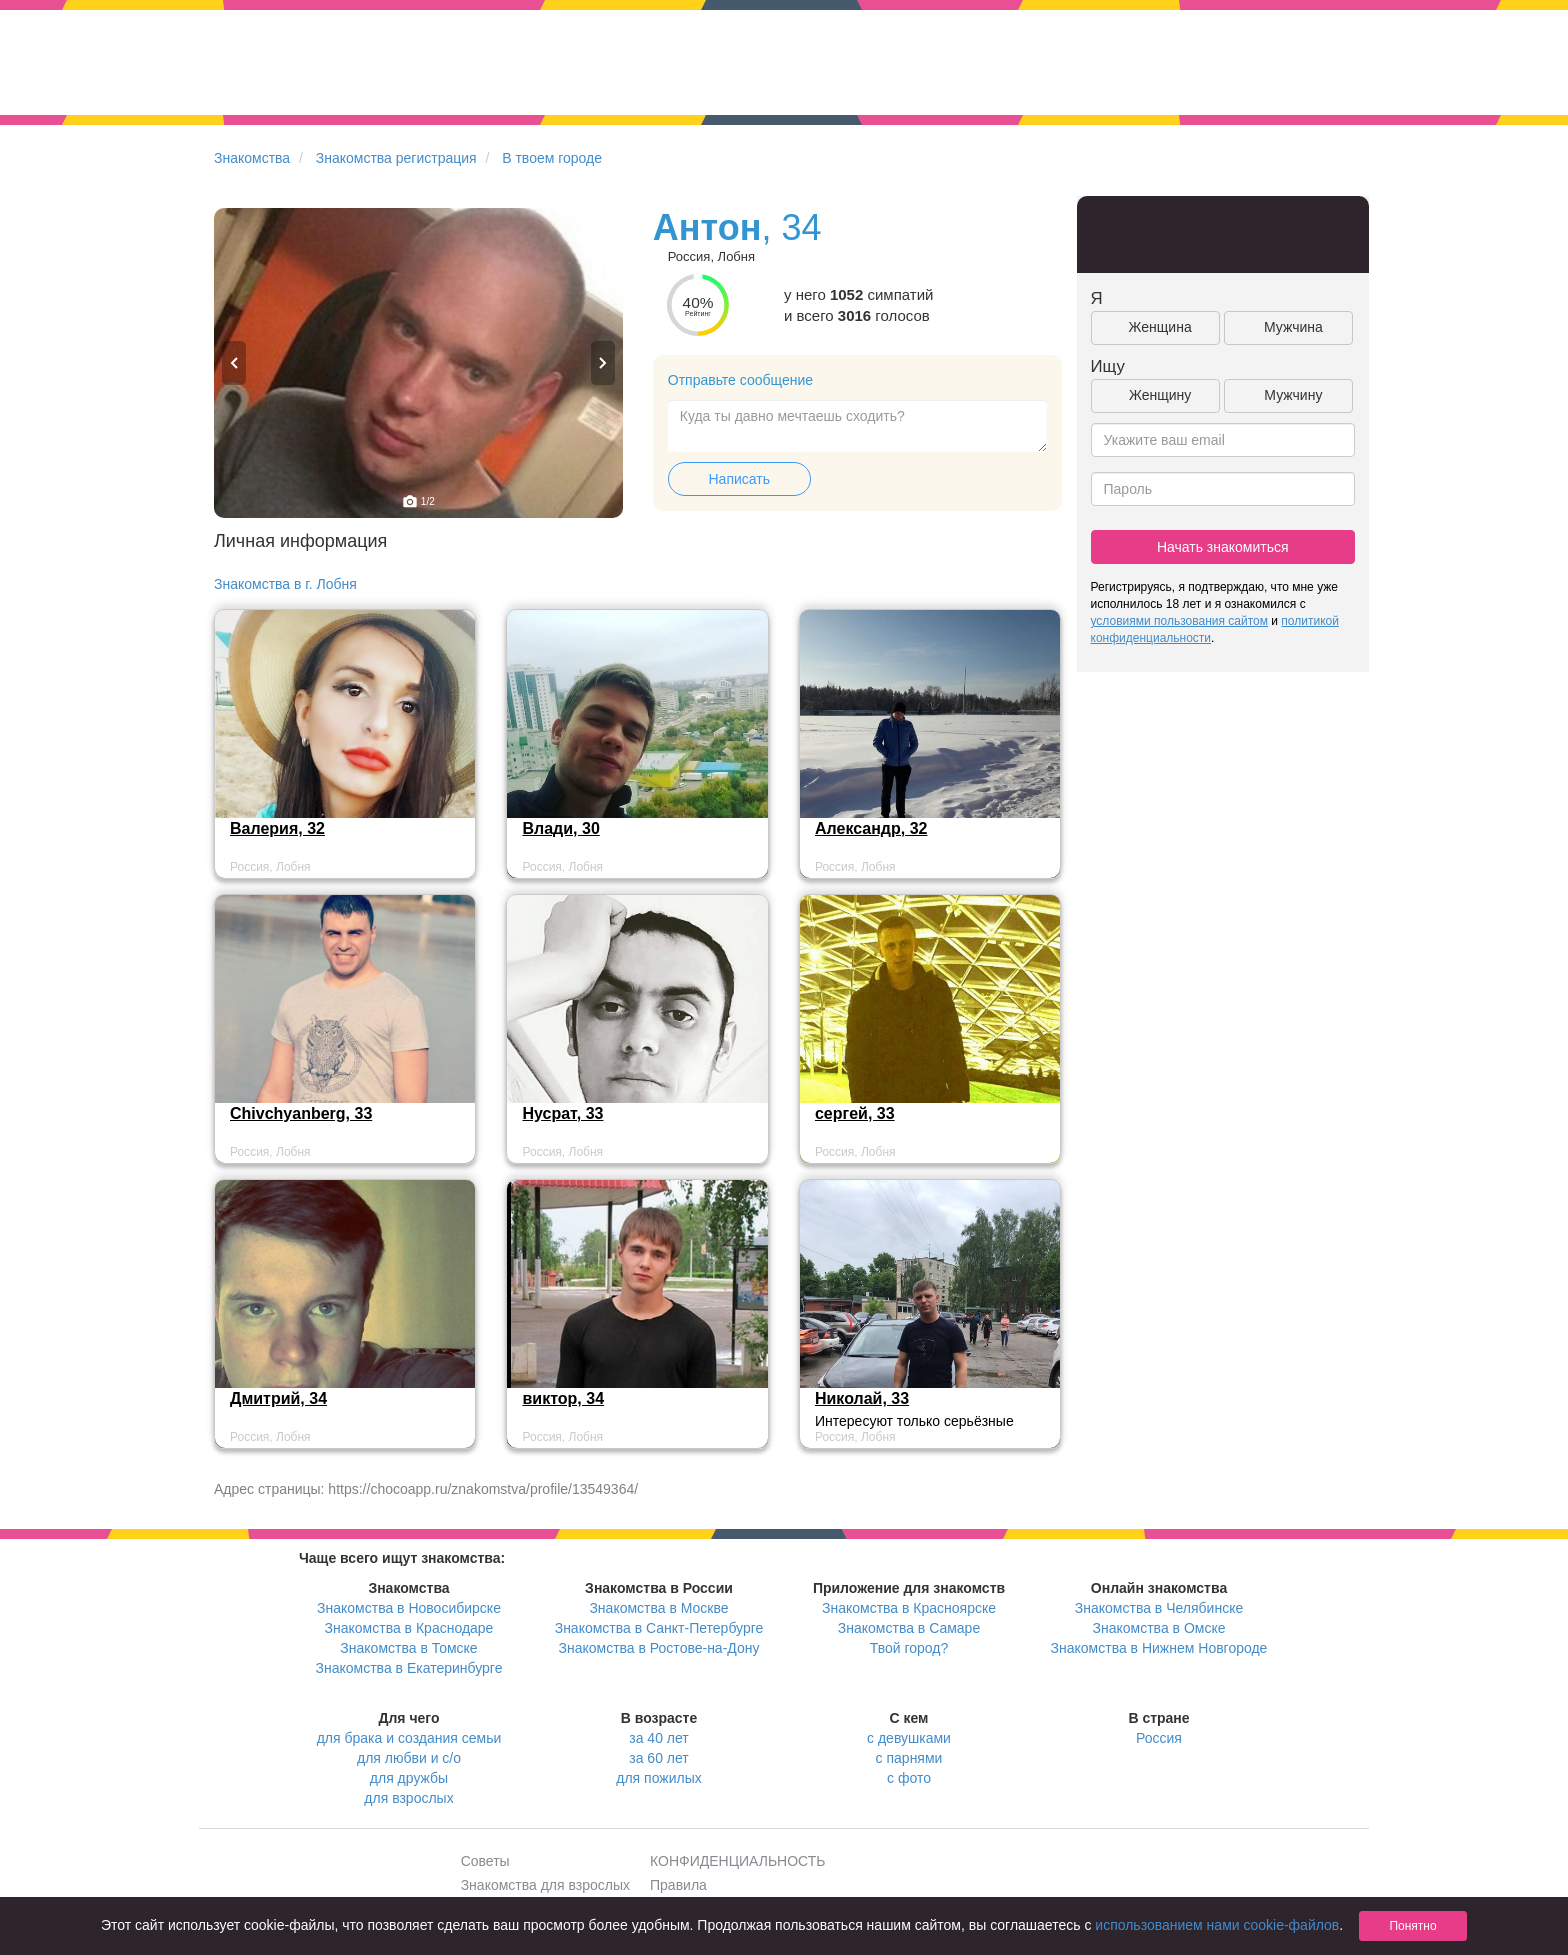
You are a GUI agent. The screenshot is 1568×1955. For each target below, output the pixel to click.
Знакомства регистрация (396, 158)
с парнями (909, 1758)
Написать (739, 479)
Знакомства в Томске (408, 1648)
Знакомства (252, 158)
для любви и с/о (409, 1758)
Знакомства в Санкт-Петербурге (659, 1628)
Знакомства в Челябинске (1159, 1608)
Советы (485, 1861)
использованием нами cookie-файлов (1217, 1925)
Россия (1159, 1738)
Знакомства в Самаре (909, 1628)
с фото (909, 1778)
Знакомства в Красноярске (909, 1608)
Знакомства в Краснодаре (409, 1628)
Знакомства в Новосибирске (409, 1608)
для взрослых (408, 1798)
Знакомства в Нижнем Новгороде (1159, 1648)
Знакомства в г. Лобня (285, 584)
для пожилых (658, 1778)
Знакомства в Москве (658, 1608)
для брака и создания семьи (409, 1738)
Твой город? (909, 1648)
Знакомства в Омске (1159, 1628)
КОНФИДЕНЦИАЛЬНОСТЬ (737, 1861)
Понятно (1412, 1926)
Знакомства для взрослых (545, 1885)
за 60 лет (658, 1758)
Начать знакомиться (1223, 547)
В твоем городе (552, 158)
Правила (678, 1885)
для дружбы (409, 1778)
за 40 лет (658, 1738)
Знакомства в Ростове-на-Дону (659, 1648)
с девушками (909, 1738)
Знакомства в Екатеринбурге (409, 1668)
